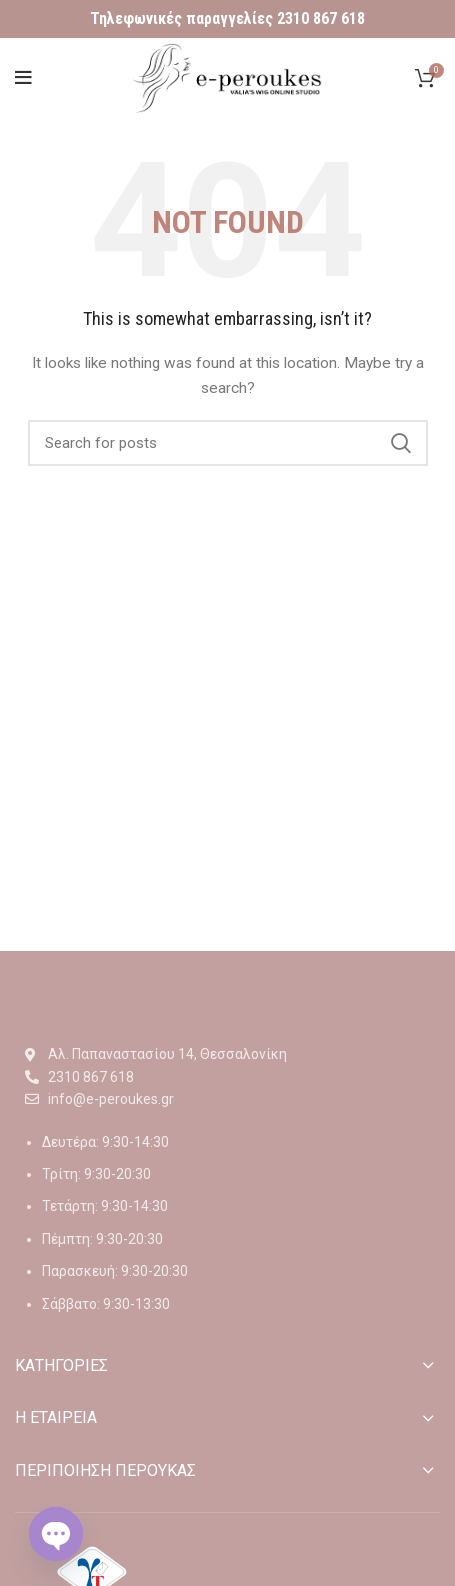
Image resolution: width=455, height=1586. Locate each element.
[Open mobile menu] (23, 78)
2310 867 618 (321, 18)
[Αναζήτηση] (228, 443)
